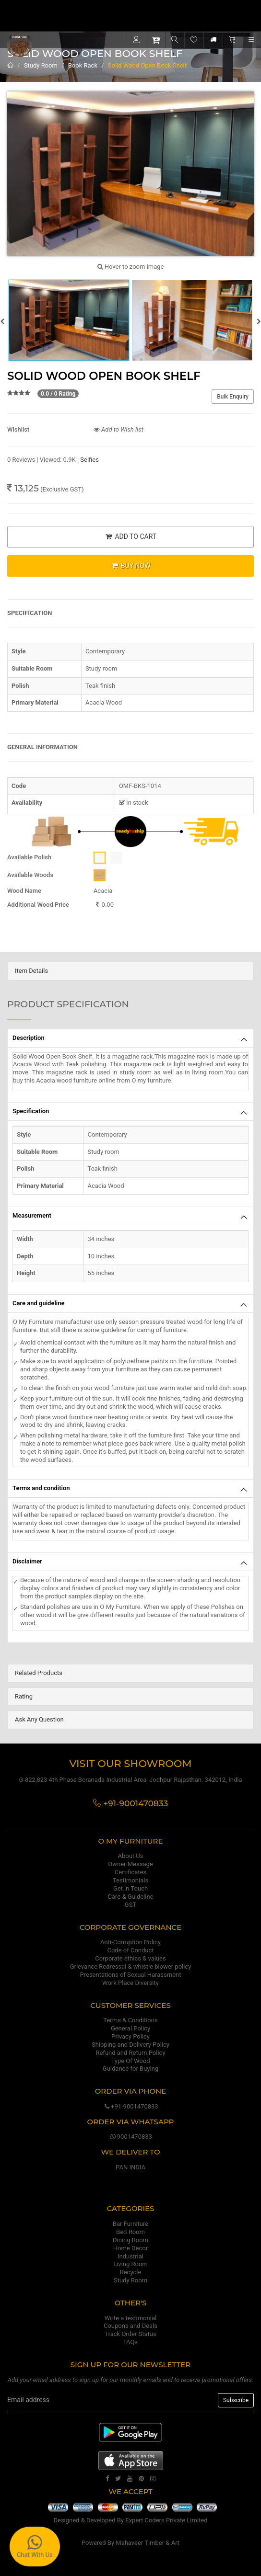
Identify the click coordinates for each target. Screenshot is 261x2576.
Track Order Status (130, 2333)
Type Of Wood (130, 2060)
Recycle (131, 2272)
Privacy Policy (130, 2036)
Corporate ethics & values (130, 1958)
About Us (130, 1855)
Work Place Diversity (130, 1982)
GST (130, 1904)
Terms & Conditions (130, 2020)
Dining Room (130, 2240)
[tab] (130, 971)
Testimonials (130, 1880)
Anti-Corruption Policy (130, 1942)
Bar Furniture (130, 2223)
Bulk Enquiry (233, 396)
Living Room (130, 2264)
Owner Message (130, 1864)
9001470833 (130, 2136)
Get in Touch (130, 1888)
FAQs (130, 2342)
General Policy (130, 2028)
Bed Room (130, 2231)
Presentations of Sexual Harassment (130, 1974)
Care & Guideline (130, 1896)
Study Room (41, 65)
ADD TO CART (130, 536)
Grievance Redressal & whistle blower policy (130, 1966)
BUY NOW (130, 566)
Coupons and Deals (130, 2325)
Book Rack (82, 65)
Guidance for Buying (130, 2068)
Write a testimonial (130, 2318)
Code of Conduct (130, 1950)
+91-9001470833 (130, 2106)
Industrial (130, 2256)
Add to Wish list (118, 429)
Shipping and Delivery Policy (130, 2044)
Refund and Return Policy (130, 2052)
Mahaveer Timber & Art (147, 2542)
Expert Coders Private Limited (166, 2520)
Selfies (89, 459)
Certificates (130, 1872)
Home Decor (130, 2248)
